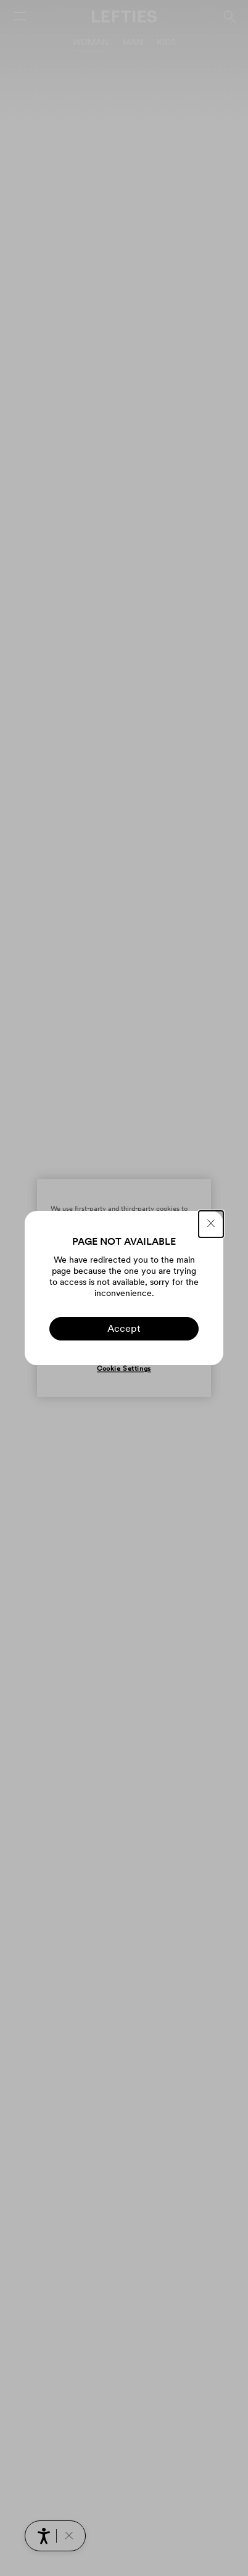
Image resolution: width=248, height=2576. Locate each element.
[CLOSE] (211, 1224)
